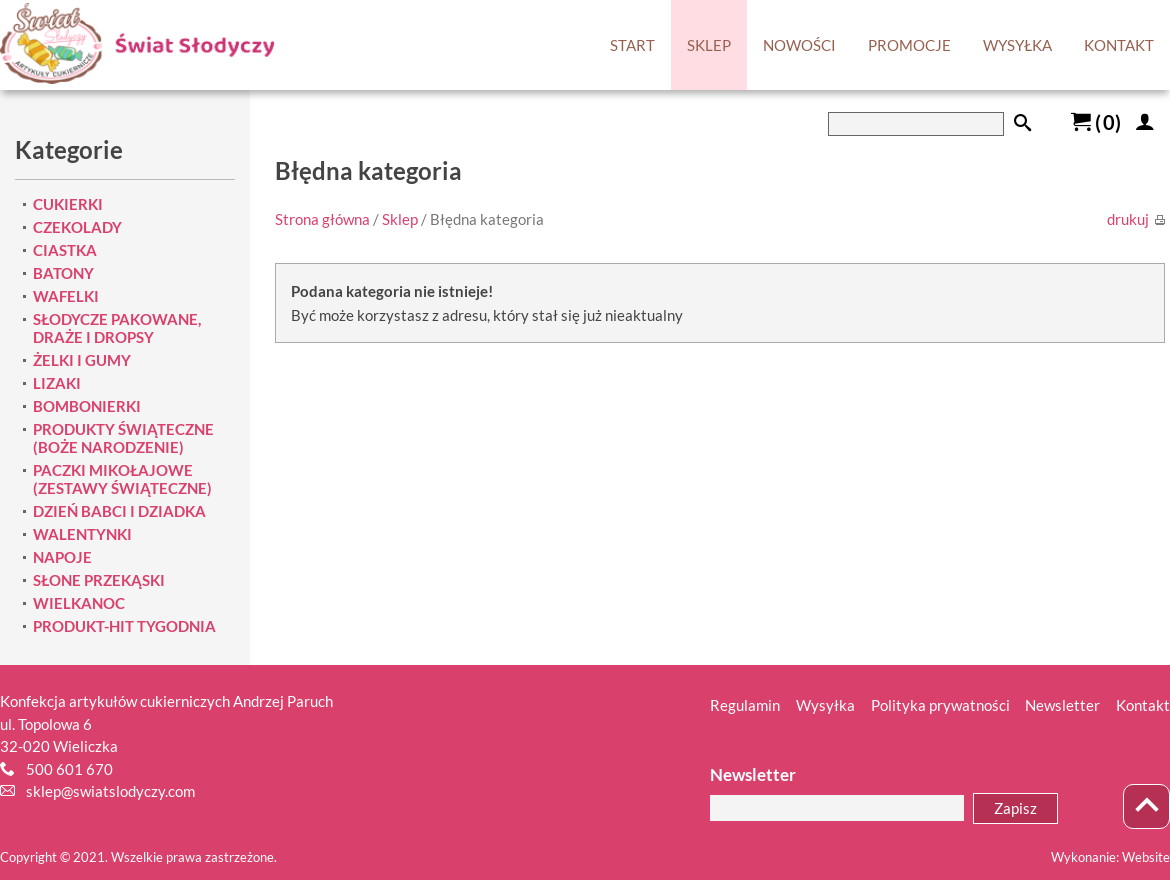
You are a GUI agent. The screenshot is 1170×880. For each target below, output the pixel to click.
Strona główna (322, 219)
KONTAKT (1119, 45)
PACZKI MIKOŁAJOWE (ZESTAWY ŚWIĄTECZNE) (122, 479)
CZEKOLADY (77, 227)
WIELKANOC (79, 603)
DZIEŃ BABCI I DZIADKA (119, 511)
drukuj (1136, 219)
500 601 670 (69, 769)
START (632, 45)
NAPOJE (62, 557)
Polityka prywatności (940, 705)
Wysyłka (825, 705)
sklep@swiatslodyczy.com (110, 791)
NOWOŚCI (799, 45)
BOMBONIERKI (87, 406)
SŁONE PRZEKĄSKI (99, 580)
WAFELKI (66, 296)
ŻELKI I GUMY (82, 360)
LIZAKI (57, 383)
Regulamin (745, 705)
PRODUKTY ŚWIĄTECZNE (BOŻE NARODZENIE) (123, 438)
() (1096, 122)
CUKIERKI (68, 204)
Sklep (400, 219)
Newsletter (1062, 705)
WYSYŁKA (1017, 45)
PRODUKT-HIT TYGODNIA (124, 626)
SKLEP (709, 45)
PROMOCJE (909, 45)
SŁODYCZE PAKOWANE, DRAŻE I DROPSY (117, 328)
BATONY (63, 273)
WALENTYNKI (82, 534)
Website (1146, 857)
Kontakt (1143, 705)
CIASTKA (65, 250)
